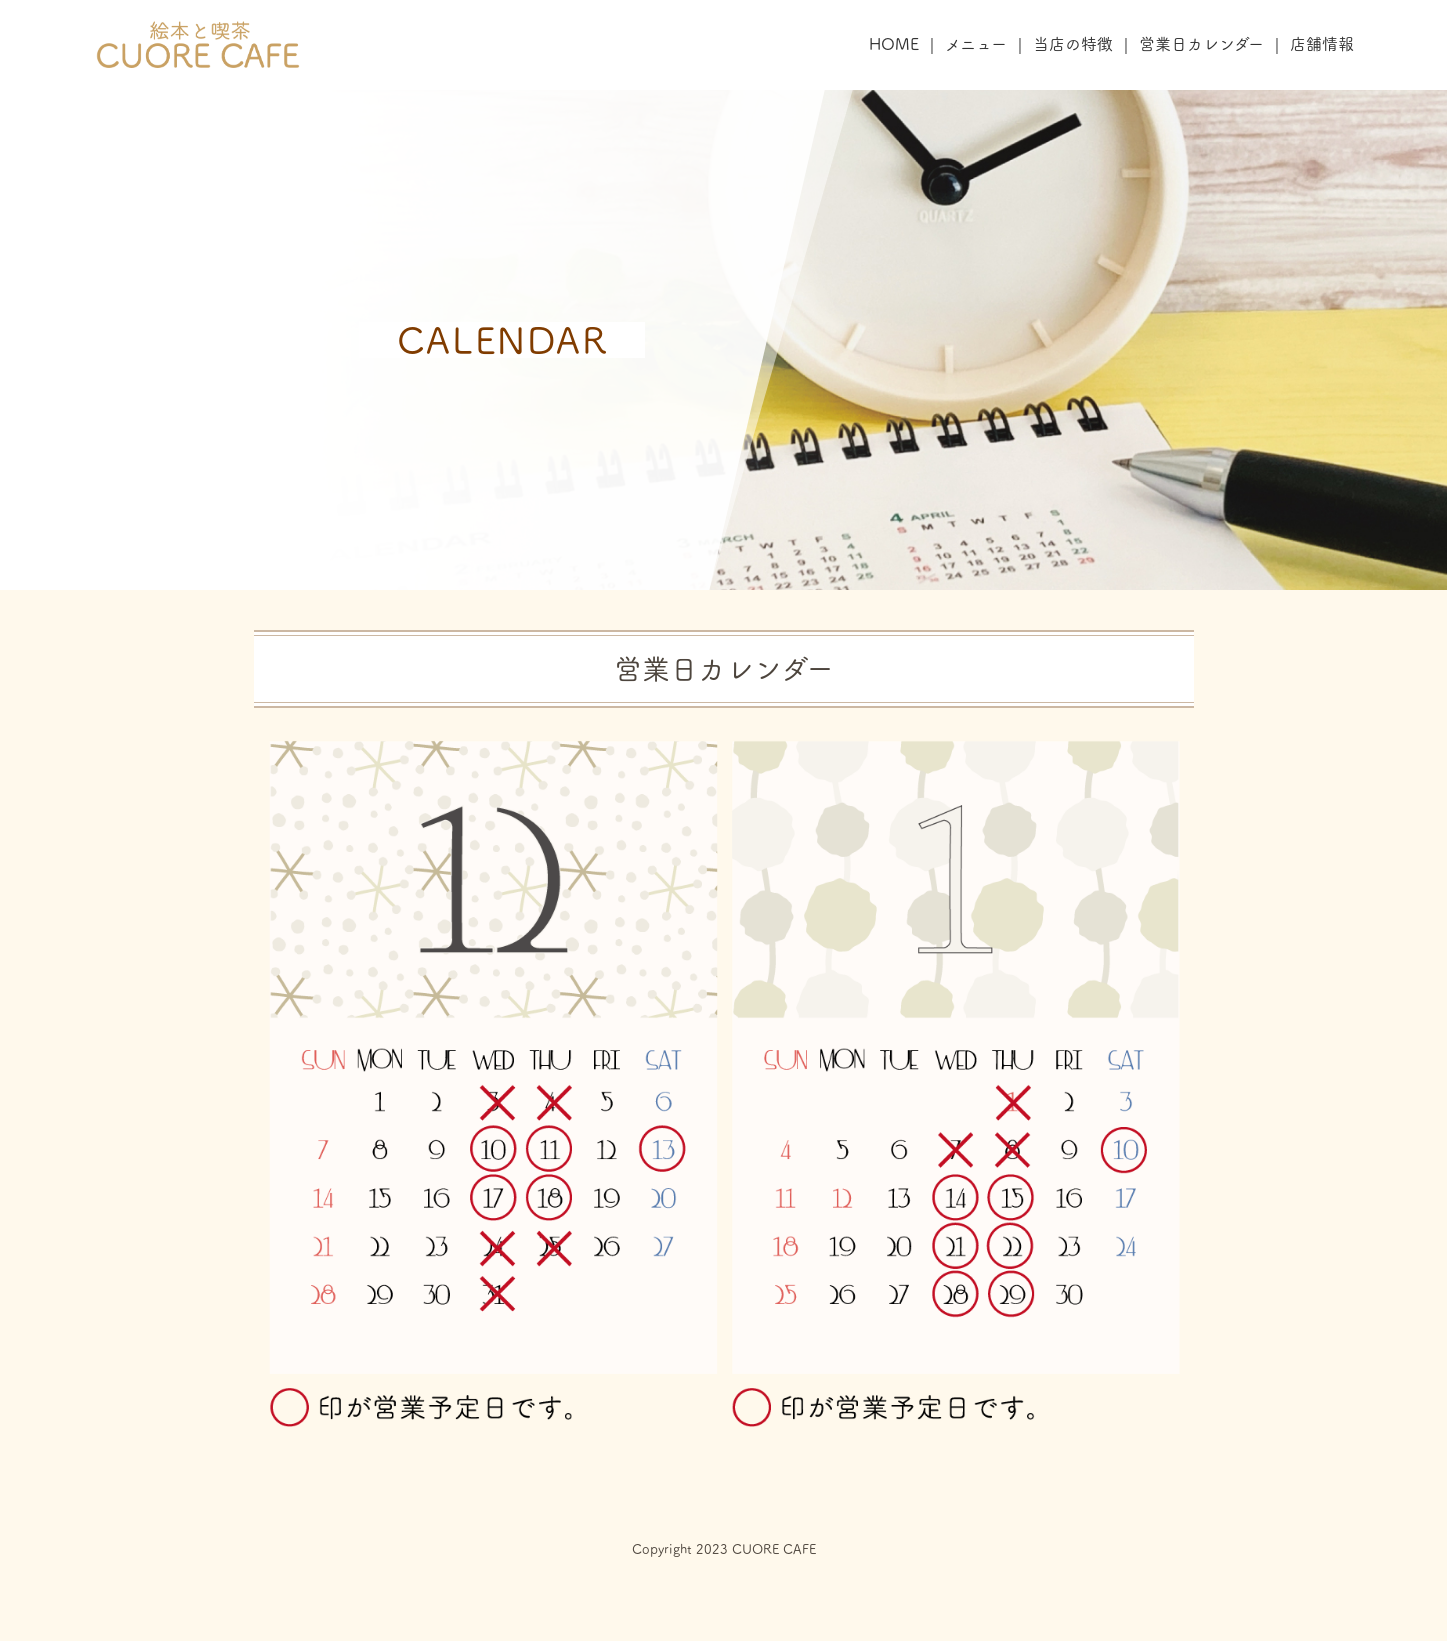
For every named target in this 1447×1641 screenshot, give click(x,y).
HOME (894, 44)
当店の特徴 (1073, 44)
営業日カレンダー (1201, 44)
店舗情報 (1322, 44)
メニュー (976, 44)
